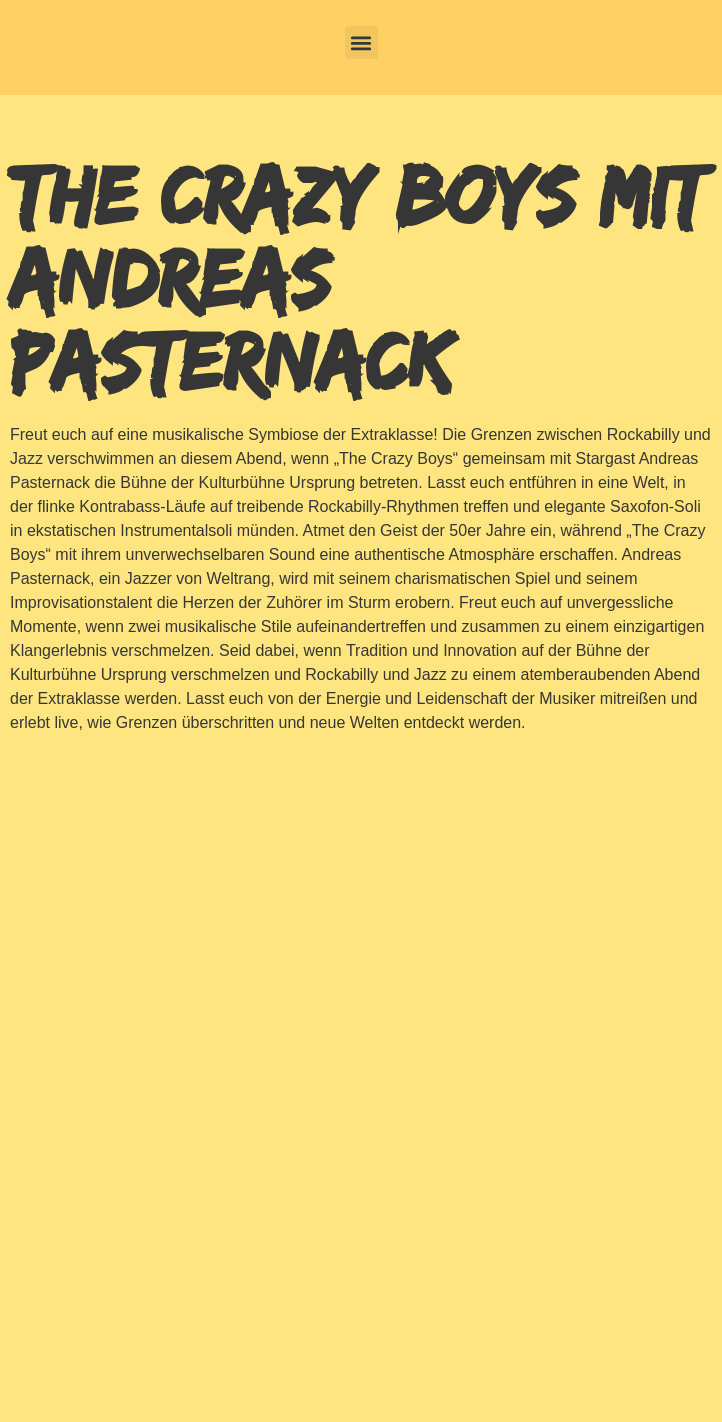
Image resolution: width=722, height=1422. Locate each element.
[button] (361, 42)
